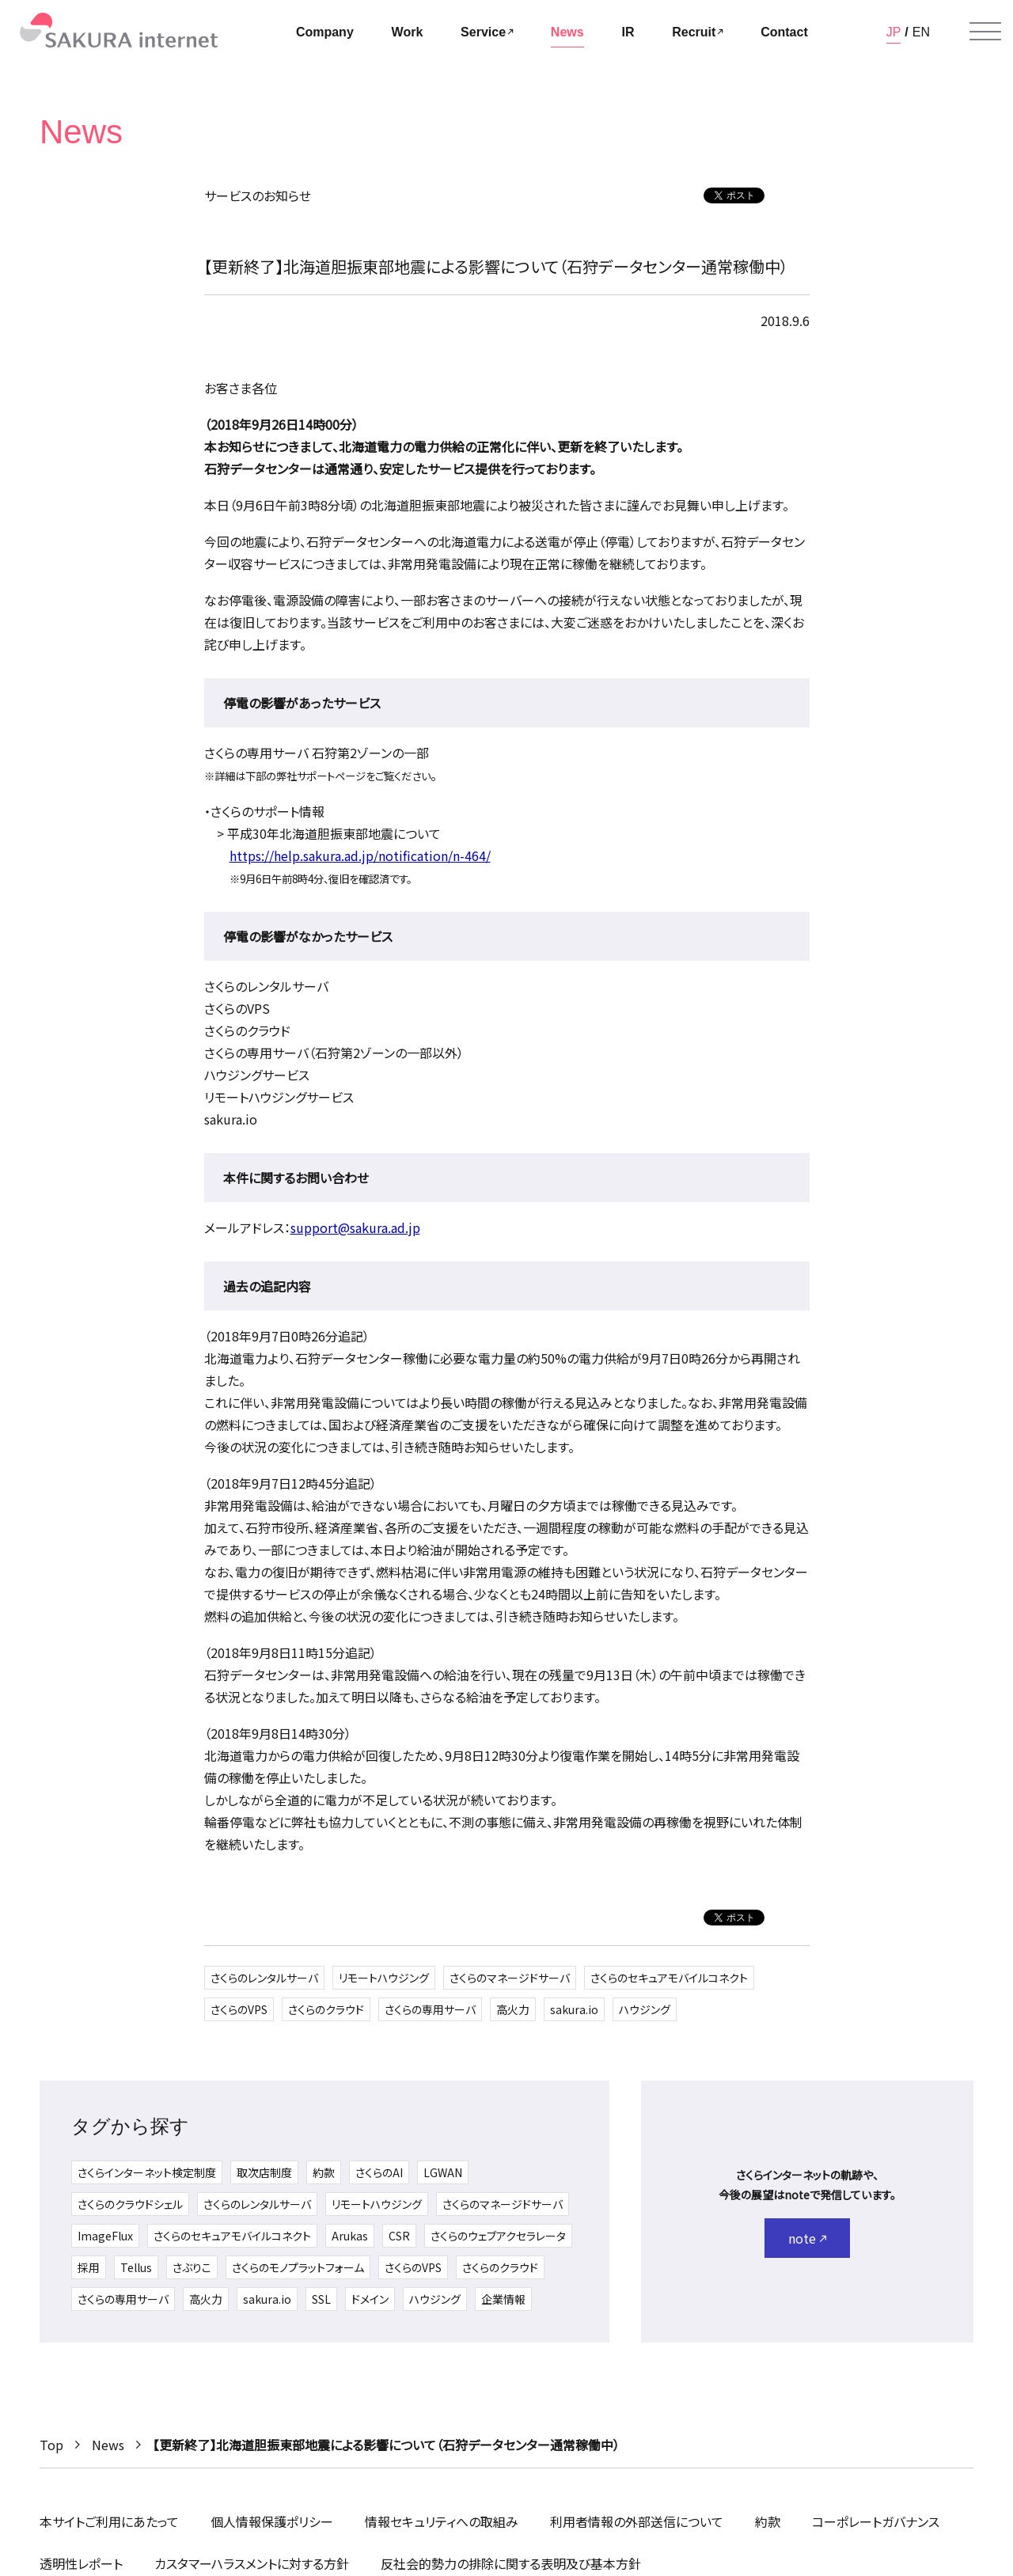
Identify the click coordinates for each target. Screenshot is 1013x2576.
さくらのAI (379, 2172)
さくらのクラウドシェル (130, 2204)
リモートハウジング (384, 1978)
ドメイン (370, 2299)
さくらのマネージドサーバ (510, 1978)
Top (51, 2444)
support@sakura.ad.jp (355, 1227)
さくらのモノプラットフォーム (298, 2267)
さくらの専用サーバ (430, 2009)
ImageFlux (105, 2236)
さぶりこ (192, 2267)
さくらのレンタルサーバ (264, 1978)
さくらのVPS (239, 2009)
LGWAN (442, 2172)
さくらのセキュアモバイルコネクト (669, 1978)
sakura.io (574, 2009)
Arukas (350, 2236)
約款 (324, 2172)
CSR (399, 2236)
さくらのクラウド (326, 2009)
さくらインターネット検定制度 (147, 2172)
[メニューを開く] (985, 31)
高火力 (512, 2009)
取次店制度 (264, 2172)
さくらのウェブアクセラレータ (498, 2236)
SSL (321, 2299)
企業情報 (503, 2299)
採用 (89, 2267)
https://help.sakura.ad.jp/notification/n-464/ (360, 855)
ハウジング (644, 2009)
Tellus (136, 2267)
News (108, 2444)
